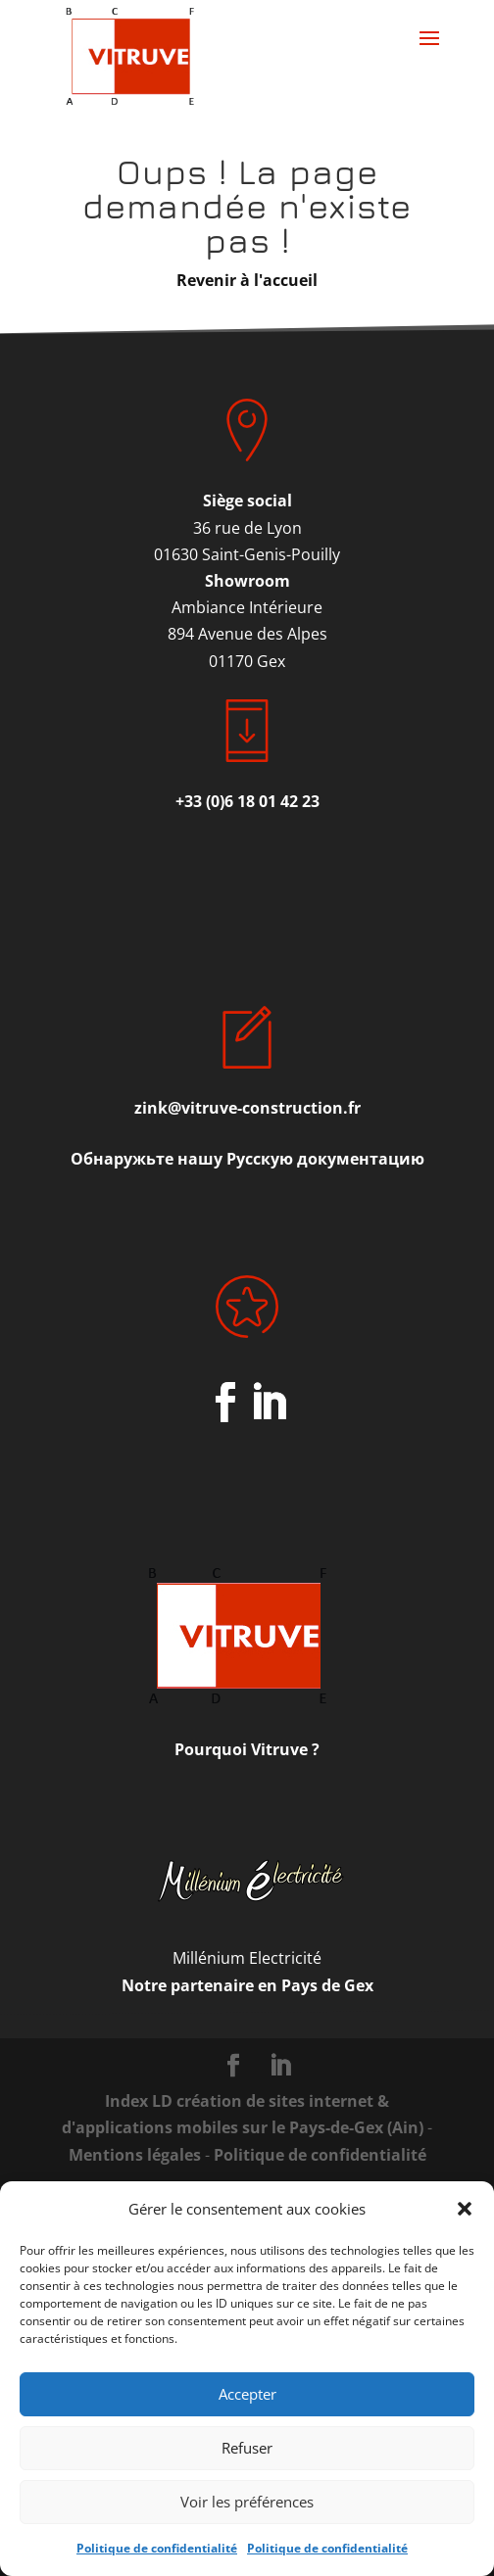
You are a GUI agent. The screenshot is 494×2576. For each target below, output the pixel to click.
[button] (464, 2208)
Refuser (247, 2447)
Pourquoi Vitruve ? (247, 1749)
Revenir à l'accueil (247, 280)
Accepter (247, 2394)
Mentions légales (135, 2155)
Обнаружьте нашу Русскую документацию (247, 1158)
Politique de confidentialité (156, 2548)
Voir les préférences (247, 2501)
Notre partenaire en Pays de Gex (247, 1985)
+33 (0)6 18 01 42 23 (247, 801)
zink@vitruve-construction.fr (247, 1108)
